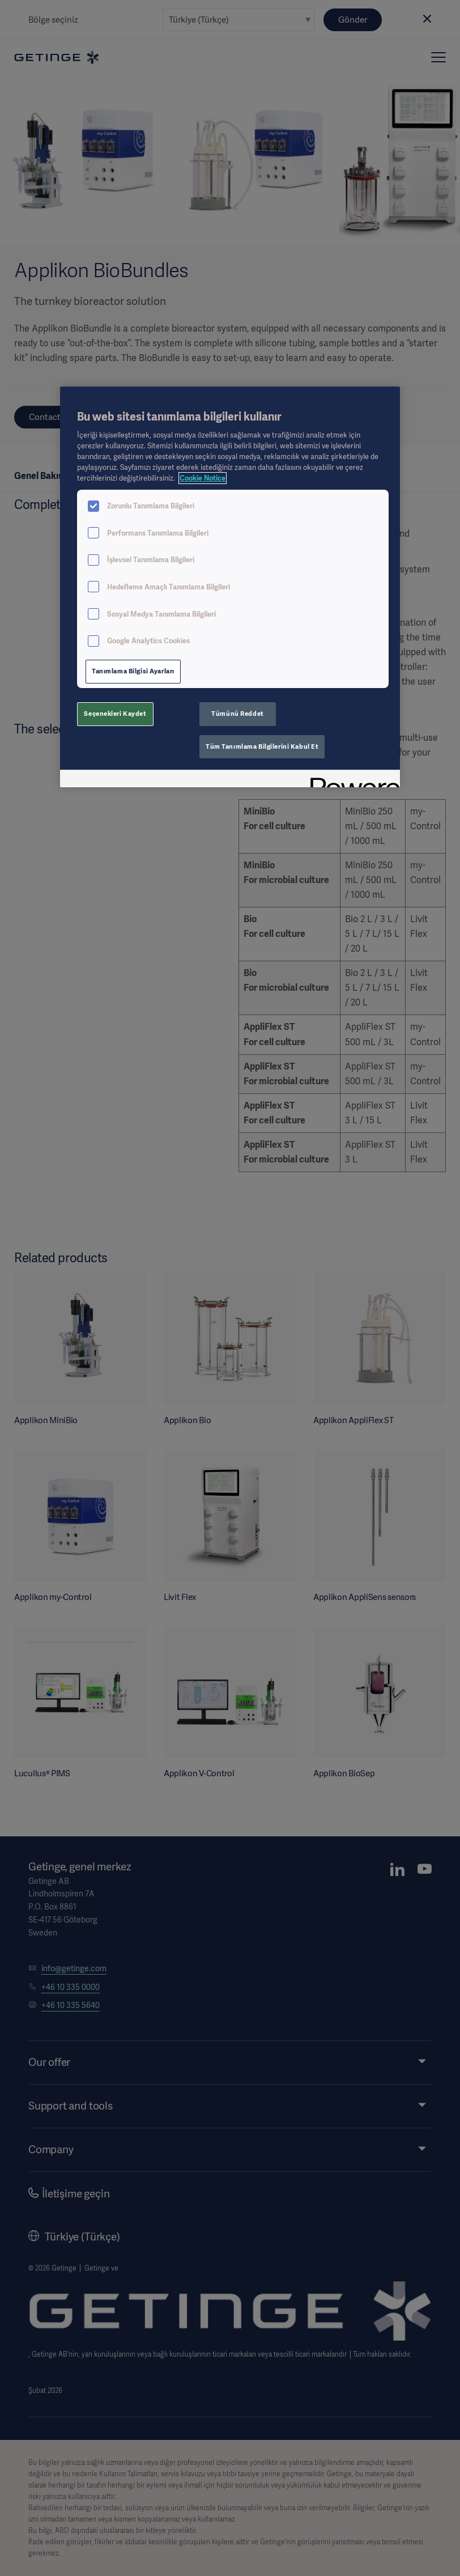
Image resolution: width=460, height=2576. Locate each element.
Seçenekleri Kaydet (115, 714)
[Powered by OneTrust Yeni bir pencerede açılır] (351, 780)
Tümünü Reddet (237, 714)
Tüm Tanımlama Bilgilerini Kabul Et (262, 746)
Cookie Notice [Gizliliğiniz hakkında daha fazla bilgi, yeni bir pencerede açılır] (202, 478)
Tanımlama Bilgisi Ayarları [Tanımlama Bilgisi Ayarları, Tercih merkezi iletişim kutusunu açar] (133, 671)
